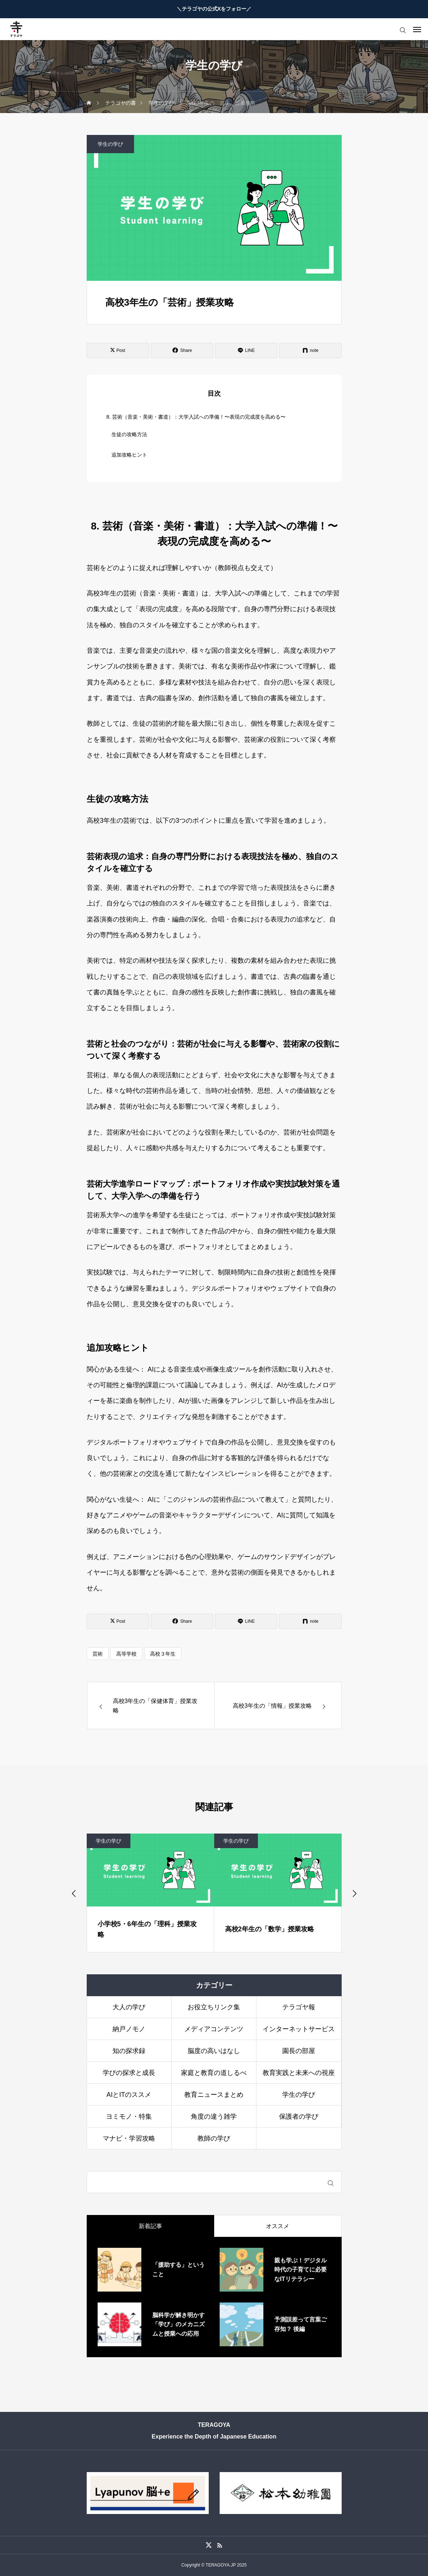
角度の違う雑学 (214, 2116)
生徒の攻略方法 (129, 434)
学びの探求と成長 (129, 2072)
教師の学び (213, 2138)
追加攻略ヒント (129, 455)
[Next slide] (354, 1892)
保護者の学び (298, 2116)
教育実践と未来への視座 (299, 2072)
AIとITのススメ (128, 2094)
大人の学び (129, 2007)
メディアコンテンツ (213, 2029)
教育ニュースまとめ (213, 2094)
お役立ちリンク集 (214, 2007)
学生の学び (110, 144)
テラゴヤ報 (298, 2007)
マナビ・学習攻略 (129, 2138)
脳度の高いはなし (214, 2051)
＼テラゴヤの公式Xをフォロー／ (214, 9)
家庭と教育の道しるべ (214, 2072)
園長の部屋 (298, 2051)
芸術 (98, 1654)
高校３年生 (163, 1654)
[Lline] (246, 350)
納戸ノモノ (129, 2029)
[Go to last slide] (74, 1892)
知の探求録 (129, 2051)
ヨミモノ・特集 (129, 2116)
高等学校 (126, 1654)
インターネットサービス (299, 2029)
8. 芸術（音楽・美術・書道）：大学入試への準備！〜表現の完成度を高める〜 (196, 417)
